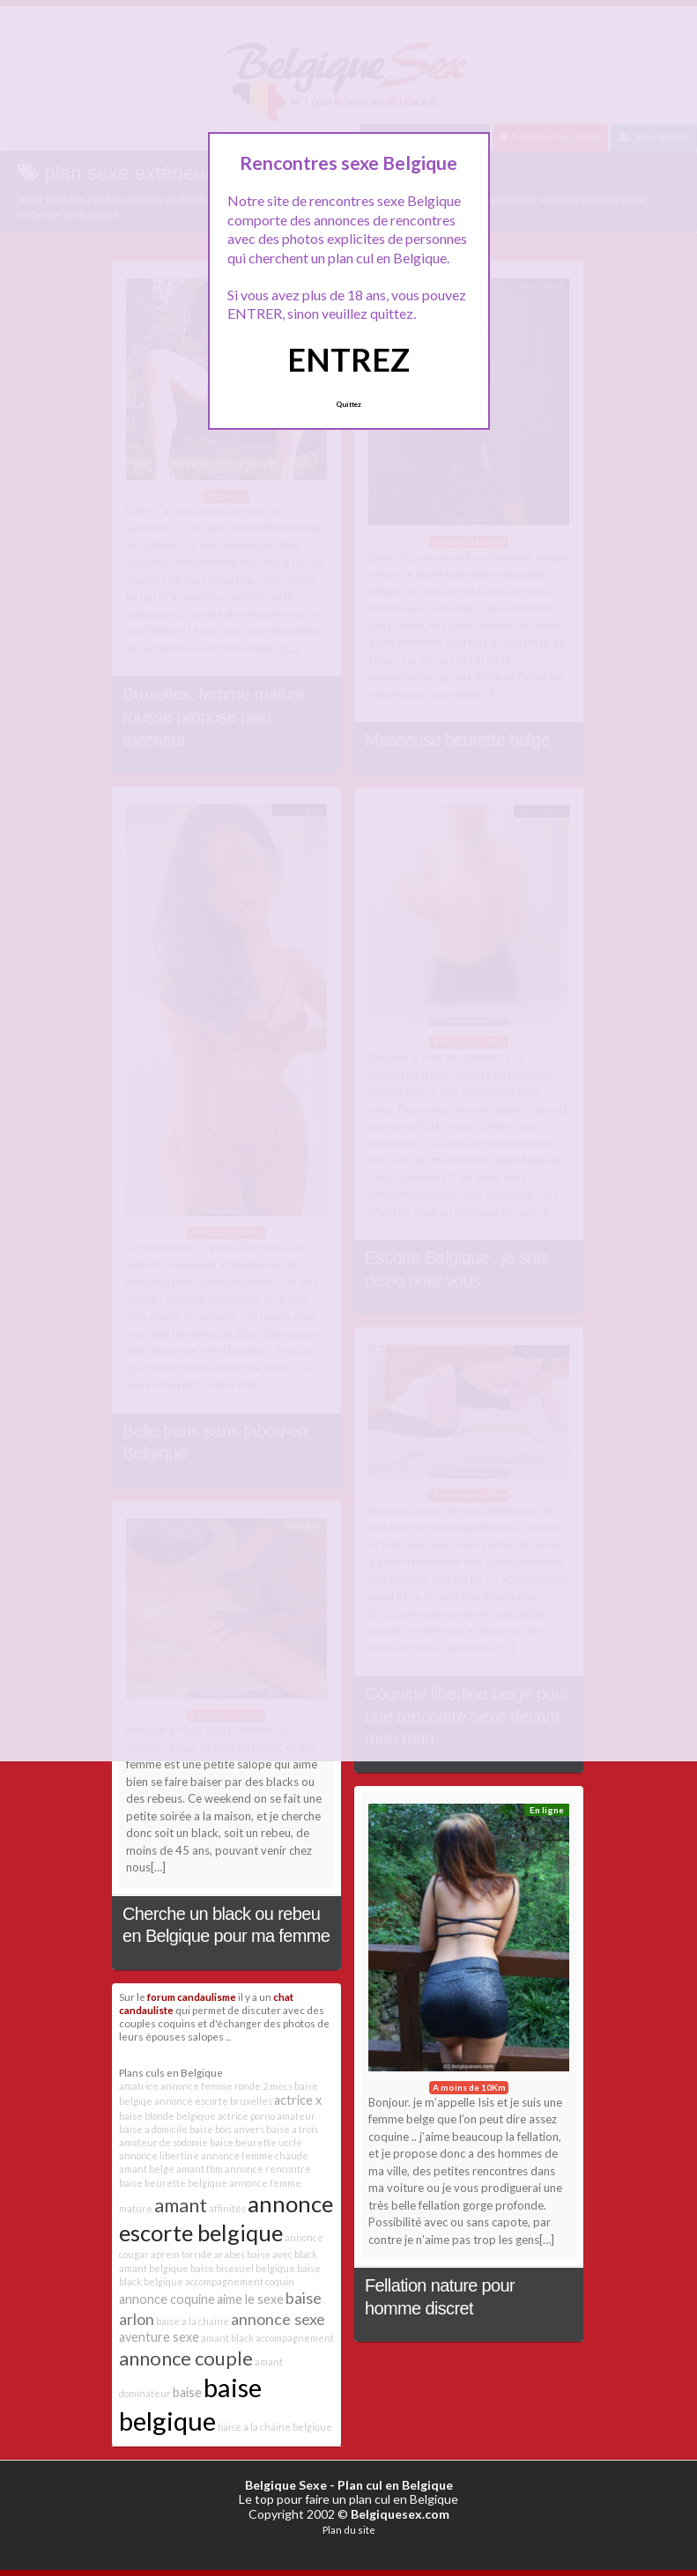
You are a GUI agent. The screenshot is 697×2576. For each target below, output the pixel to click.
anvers (249, 2129)
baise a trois (292, 2129)
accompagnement (295, 2337)
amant (180, 2205)
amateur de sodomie (163, 2142)
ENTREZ (348, 359)
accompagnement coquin (239, 2281)
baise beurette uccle (256, 2142)
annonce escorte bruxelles (213, 2101)
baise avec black (282, 2254)
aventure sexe (159, 2336)
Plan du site (349, 2529)
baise (187, 2392)
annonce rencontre (268, 2168)
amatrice (139, 2086)
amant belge (146, 2168)
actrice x (298, 2100)
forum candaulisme (191, 1996)
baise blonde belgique (167, 2116)
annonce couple (186, 2358)
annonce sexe (278, 2319)
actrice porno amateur (266, 2116)
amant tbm (199, 2168)
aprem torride (181, 2254)
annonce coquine (167, 2299)
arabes (229, 2254)
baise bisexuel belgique (242, 2268)
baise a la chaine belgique (275, 2426)
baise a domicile (153, 2129)
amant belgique (154, 2268)
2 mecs (278, 2086)
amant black (227, 2337)
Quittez (348, 404)
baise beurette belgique (173, 2182)
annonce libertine (159, 2155)
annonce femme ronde (210, 2086)
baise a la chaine (192, 2321)
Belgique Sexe (286, 2484)
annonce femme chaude (254, 2155)
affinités (227, 2208)
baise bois (210, 2129)
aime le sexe (250, 2299)
